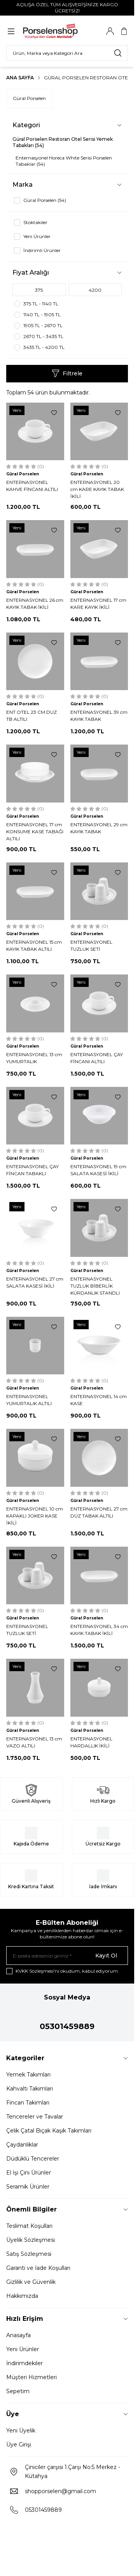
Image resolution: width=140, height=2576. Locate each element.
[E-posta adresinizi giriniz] (67, 1955)
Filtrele (67, 373)
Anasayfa (18, 2335)
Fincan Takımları (27, 2102)
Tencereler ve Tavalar (34, 2116)
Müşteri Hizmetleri (31, 2377)
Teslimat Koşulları (29, 2225)
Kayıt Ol (106, 1955)
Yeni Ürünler (22, 2349)
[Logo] (59, 31)
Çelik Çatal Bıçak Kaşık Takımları (48, 2130)
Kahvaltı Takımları (29, 2088)
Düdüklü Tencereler (32, 2158)
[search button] (118, 53)
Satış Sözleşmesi (28, 2253)
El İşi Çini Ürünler (28, 2172)
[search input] (67, 53)
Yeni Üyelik (20, 2430)
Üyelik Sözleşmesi (30, 2239)
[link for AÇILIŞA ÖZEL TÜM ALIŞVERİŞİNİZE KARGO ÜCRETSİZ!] (67, 8)
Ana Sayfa (20, 78)
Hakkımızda (22, 2295)
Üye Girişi (18, 2444)
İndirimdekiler (24, 2363)
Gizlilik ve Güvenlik (31, 2281)
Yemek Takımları (28, 2074)
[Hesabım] (110, 31)
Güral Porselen (29, 98)
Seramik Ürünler (27, 2186)
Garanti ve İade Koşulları (38, 2267)
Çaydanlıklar (22, 2144)
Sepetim (18, 2391)
